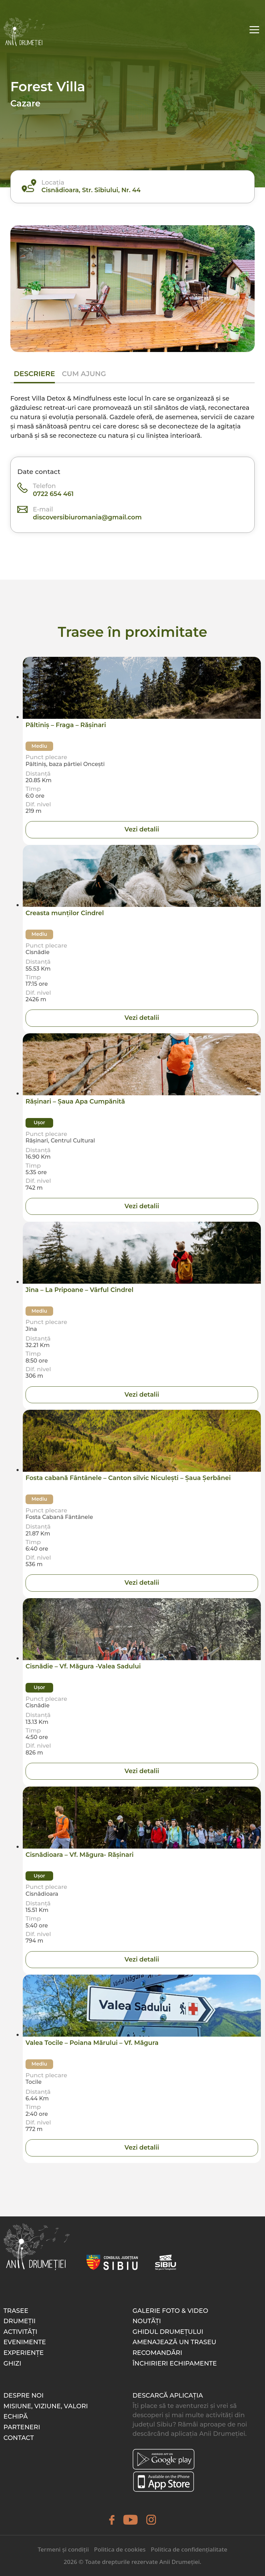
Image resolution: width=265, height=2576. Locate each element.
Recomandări (157, 2353)
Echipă (15, 2416)
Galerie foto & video (170, 2311)
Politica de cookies (120, 2549)
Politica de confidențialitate (189, 2549)
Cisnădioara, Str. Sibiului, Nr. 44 (91, 190)
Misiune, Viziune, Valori (45, 2406)
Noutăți (146, 2321)
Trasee (15, 2311)
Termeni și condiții (63, 2549)
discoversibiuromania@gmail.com (87, 517)
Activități (20, 2332)
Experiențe (23, 2353)
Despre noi (23, 2395)
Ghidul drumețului (167, 2332)
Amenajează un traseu (174, 2342)
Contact (18, 2438)
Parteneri (21, 2427)
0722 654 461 (53, 494)
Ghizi (12, 2363)
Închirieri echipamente (174, 2363)
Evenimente (24, 2342)
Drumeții (19, 2321)
